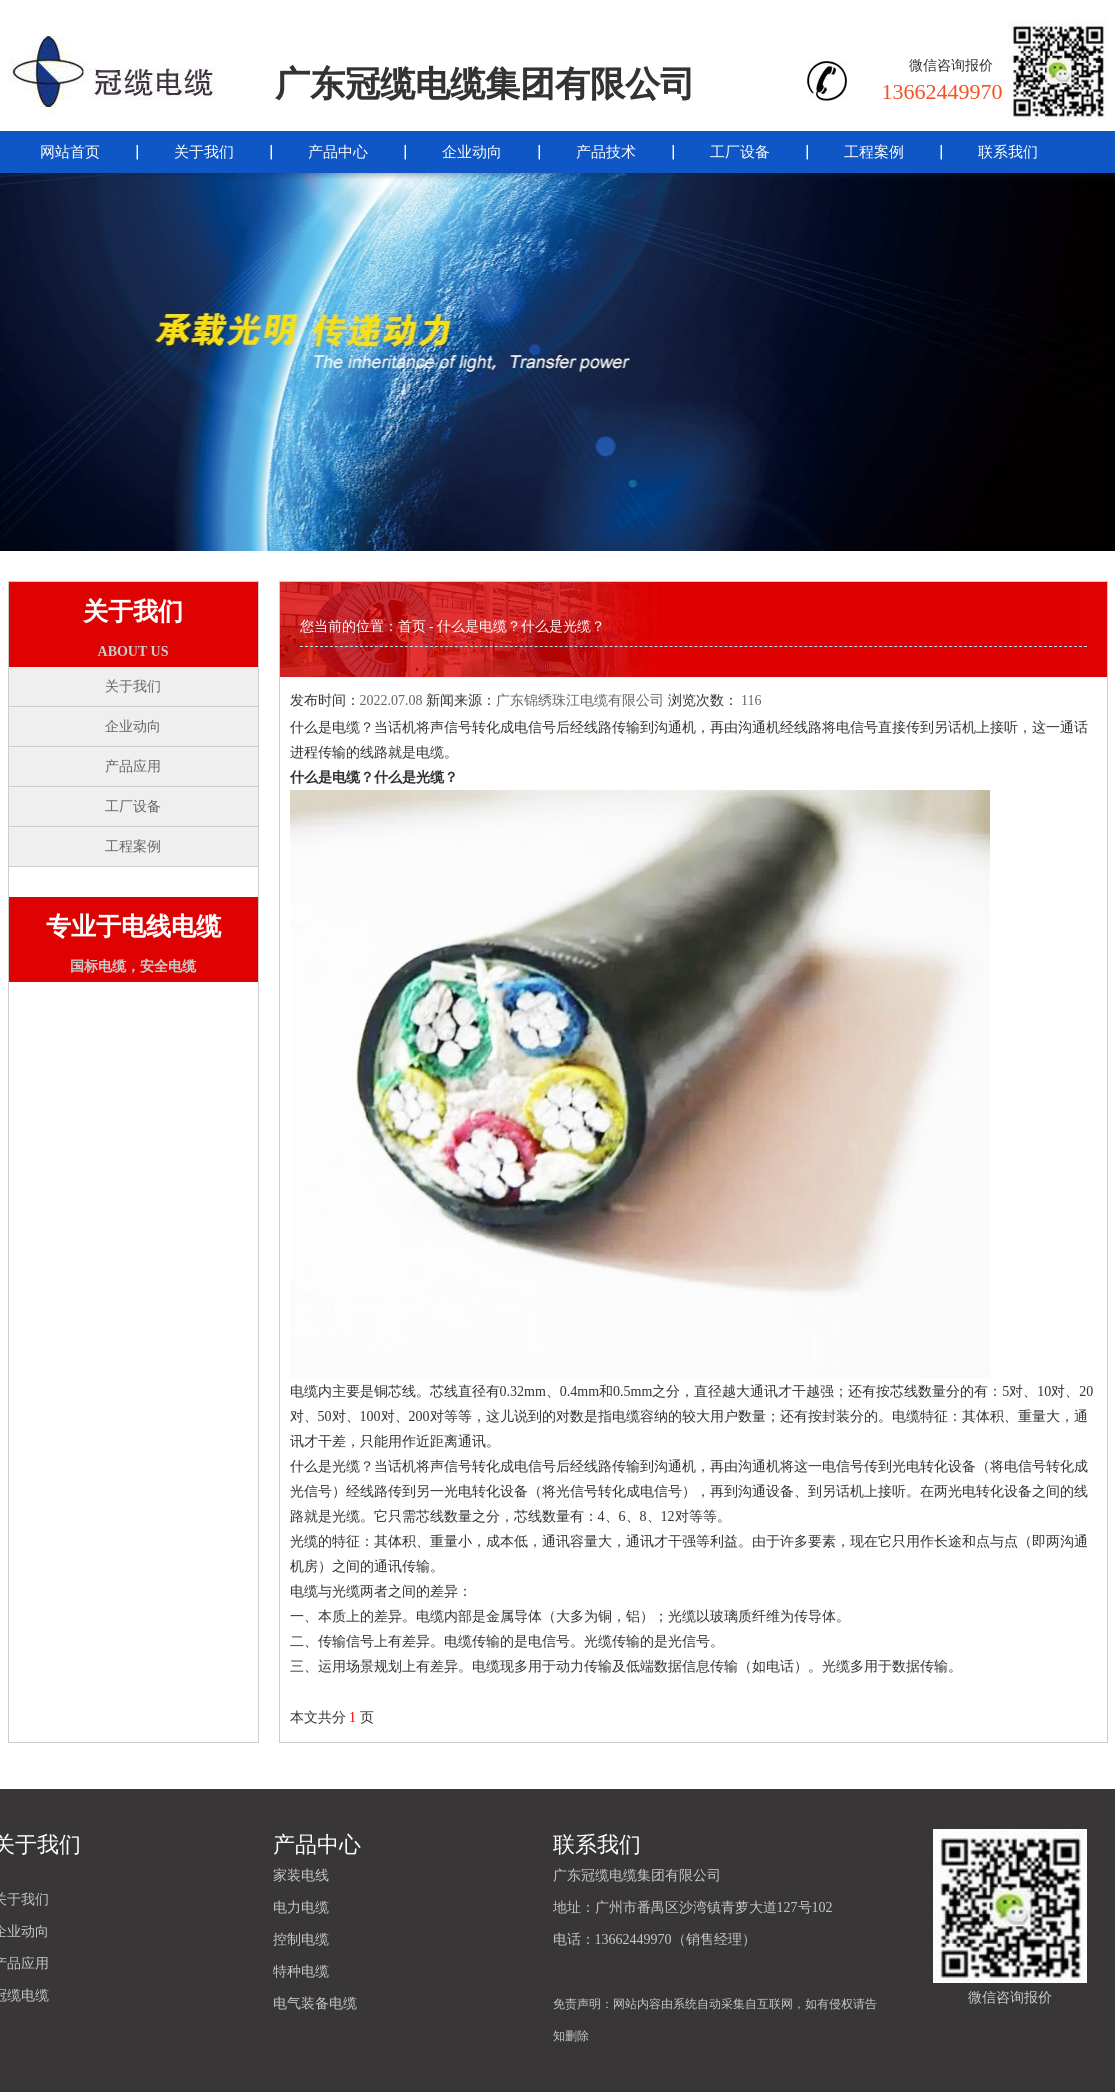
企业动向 (472, 152)
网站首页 (70, 152)
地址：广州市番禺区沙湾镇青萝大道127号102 (693, 1907)
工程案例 (874, 152)
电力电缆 (301, 1907)
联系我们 (1008, 152)
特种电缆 (301, 1971)
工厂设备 (740, 152)
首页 (412, 626)
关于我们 (204, 152)
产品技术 (606, 152)
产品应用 (133, 766)
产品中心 (338, 152)
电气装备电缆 (315, 2003)
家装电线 (301, 1875)
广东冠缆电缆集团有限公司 (637, 1875)
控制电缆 (301, 1939)
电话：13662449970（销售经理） (654, 1939)
